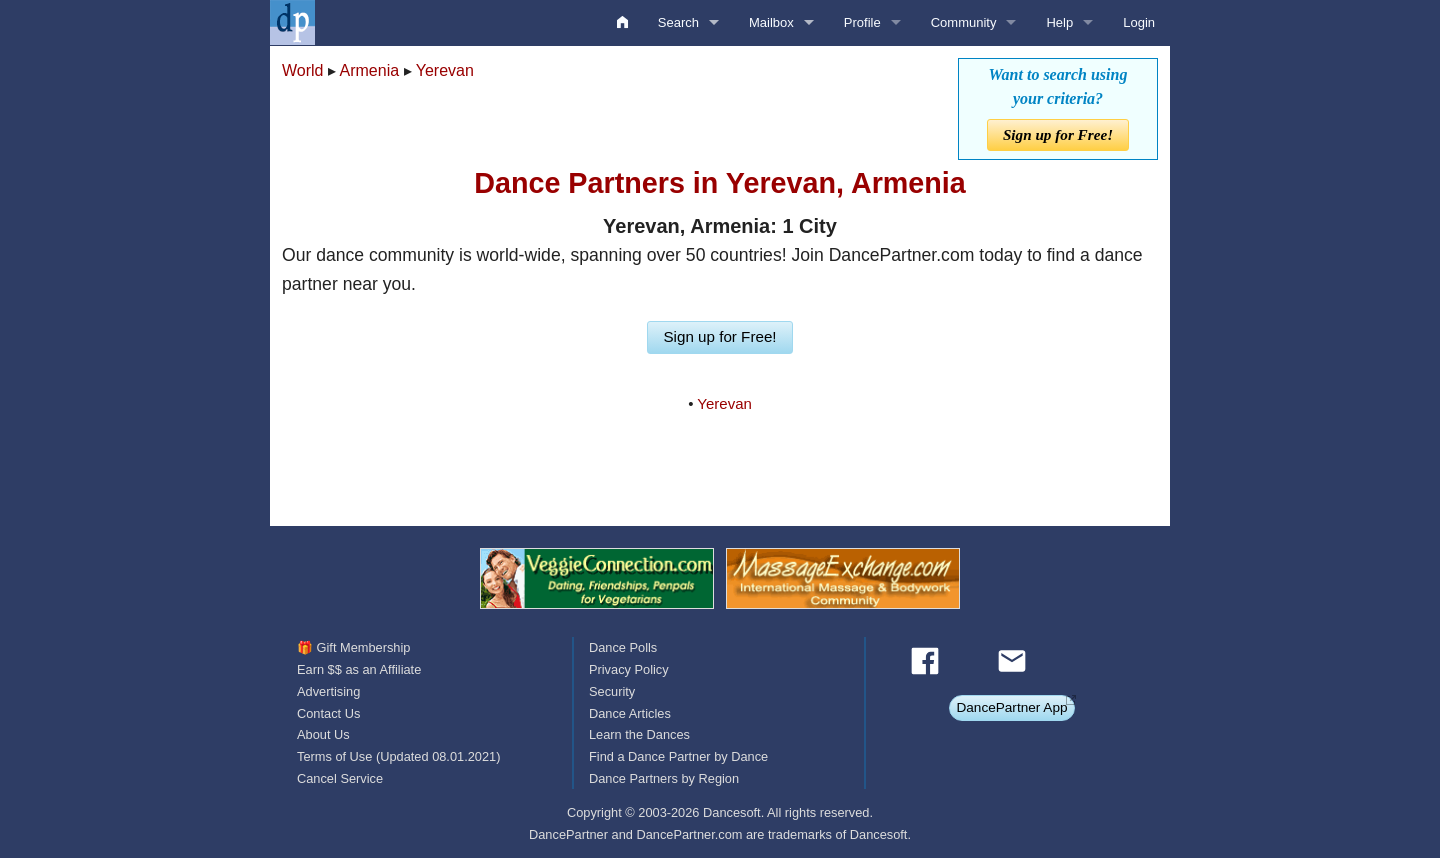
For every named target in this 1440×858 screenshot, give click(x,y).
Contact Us (328, 713)
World (303, 70)
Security (612, 691)
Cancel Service (340, 778)
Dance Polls (623, 647)
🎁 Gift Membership (353, 647)
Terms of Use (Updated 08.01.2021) (398, 756)
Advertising (328, 691)
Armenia (370, 70)
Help (1059, 22)
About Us (323, 734)
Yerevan (445, 70)
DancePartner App (1011, 707)
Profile (862, 22)
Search (678, 22)
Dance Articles (630, 713)
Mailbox (771, 22)
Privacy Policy (629, 669)
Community (964, 22)
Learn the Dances (639, 734)
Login (1139, 22)
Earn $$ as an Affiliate (359, 669)
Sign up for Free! (1058, 134)
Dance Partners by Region (664, 778)
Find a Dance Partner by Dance (678, 756)
